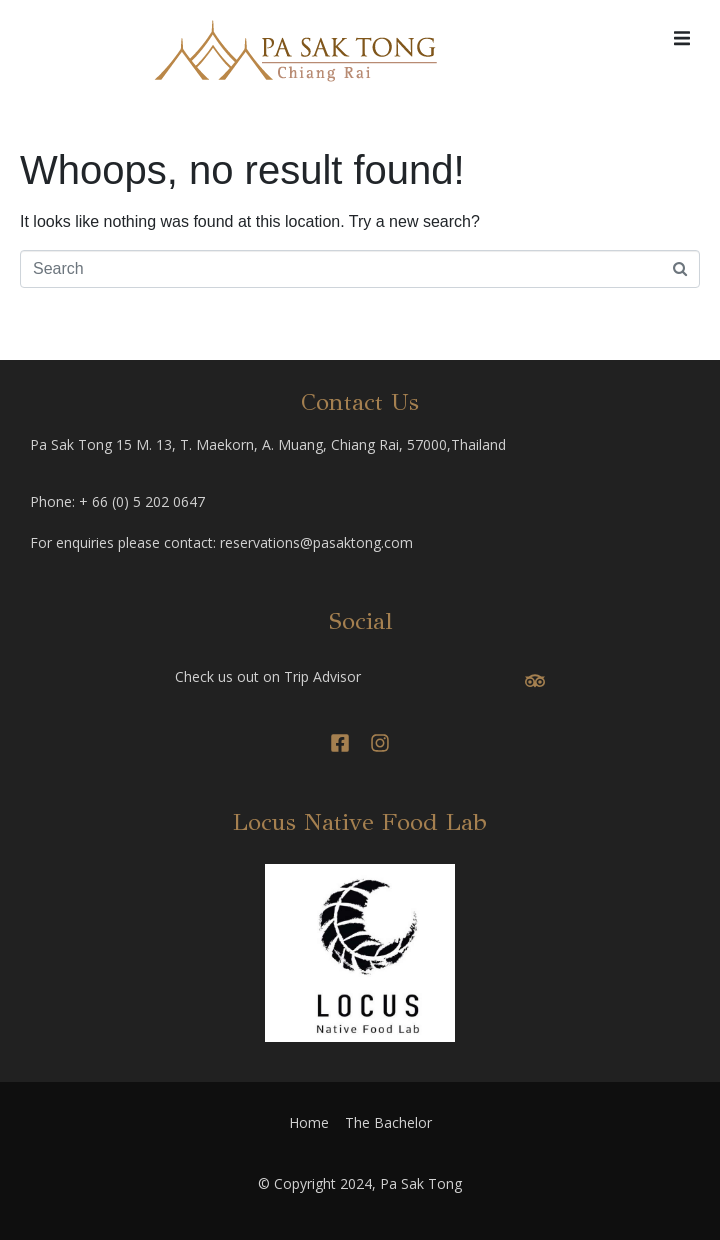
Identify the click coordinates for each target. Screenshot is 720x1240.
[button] (682, 38)
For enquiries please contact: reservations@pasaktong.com (221, 542)
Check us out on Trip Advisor (268, 676)
